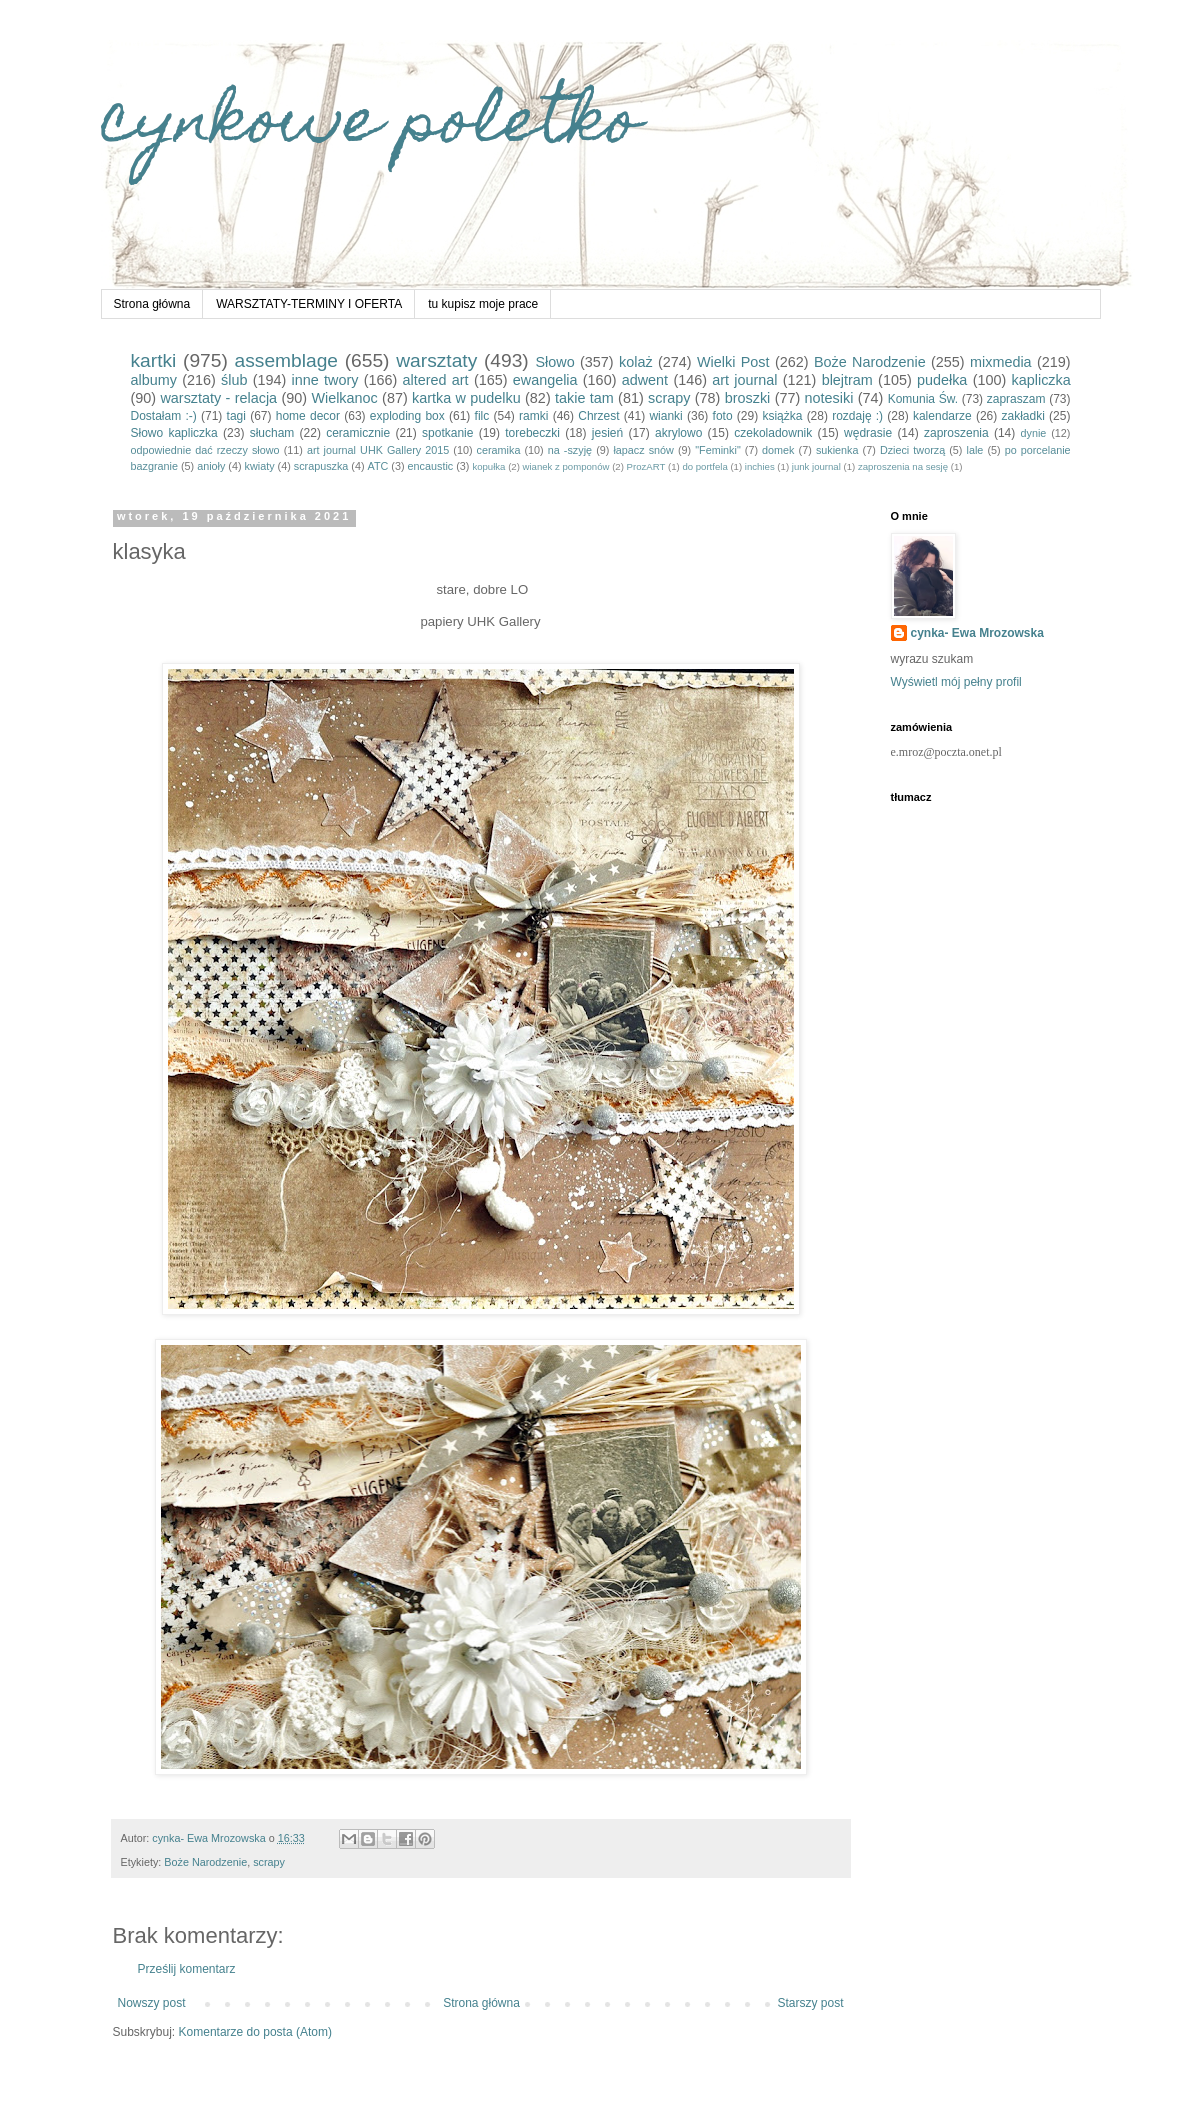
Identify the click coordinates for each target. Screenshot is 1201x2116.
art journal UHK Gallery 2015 (378, 450)
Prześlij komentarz (187, 1969)
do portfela (704, 466)
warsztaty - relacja (218, 398)
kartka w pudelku (466, 398)
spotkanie (447, 433)
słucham (272, 433)
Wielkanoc (344, 398)
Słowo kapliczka (174, 433)
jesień (607, 433)
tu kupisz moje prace (483, 304)
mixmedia (1001, 362)
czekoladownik (773, 433)
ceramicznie (358, 433)
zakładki (1022, 416)
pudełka (942, 380)
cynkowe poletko (371, 126)
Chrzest (598, 416)
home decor (308, 416)
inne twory (325, 380)
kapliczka (1041, 380)
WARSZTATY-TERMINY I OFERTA (309, 304)
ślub (234, 380)
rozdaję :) (857, 416)
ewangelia (545, 380)
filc (482, 416)
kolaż (636, 362)
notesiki (829, 398)
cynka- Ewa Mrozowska (977, 633)
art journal (744, 380)
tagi (236, 416)
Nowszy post (152, 2003)
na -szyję (570, 450)
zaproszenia (956, 433)
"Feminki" (717, 450)
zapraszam (1016, 399)
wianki (665, 416)
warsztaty (436, 360)
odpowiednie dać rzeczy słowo (205, 450)
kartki (154, 360)
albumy (154, 380)
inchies (760, 466)
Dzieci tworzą (912, 450)
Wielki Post (733, 362)
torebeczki (532, 433)
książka (782, 416)
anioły (211, 466)
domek (778, 450)
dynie (1034, 433)
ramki (533, 416)
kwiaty (260, 466)
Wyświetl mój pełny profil (956, 682)
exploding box (407, 416)
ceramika (499, 450)
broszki (748, 398)
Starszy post (810, 2003)
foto (723, 416)
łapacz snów (643, 450)
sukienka (837, 450)
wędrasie (868, 433)
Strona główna (152, 304)
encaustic (431, 466)
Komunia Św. (923, 399)
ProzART (646, 466)
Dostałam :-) (164, 416)
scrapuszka (321, 466)
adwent (645, 380)
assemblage (286, 360)
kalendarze (942, 416)
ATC (378, 466)
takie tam (584, 398)
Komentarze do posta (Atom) (255, 2032)
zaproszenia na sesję (903, 466)
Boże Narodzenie (870, 362)
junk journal (816, 466)
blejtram (847, 380)
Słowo (554, 362)
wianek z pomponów (566, 466)
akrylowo (678, 433)
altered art (436, 380)
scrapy (669, 398)
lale (975, 450)
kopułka (488, 466)
